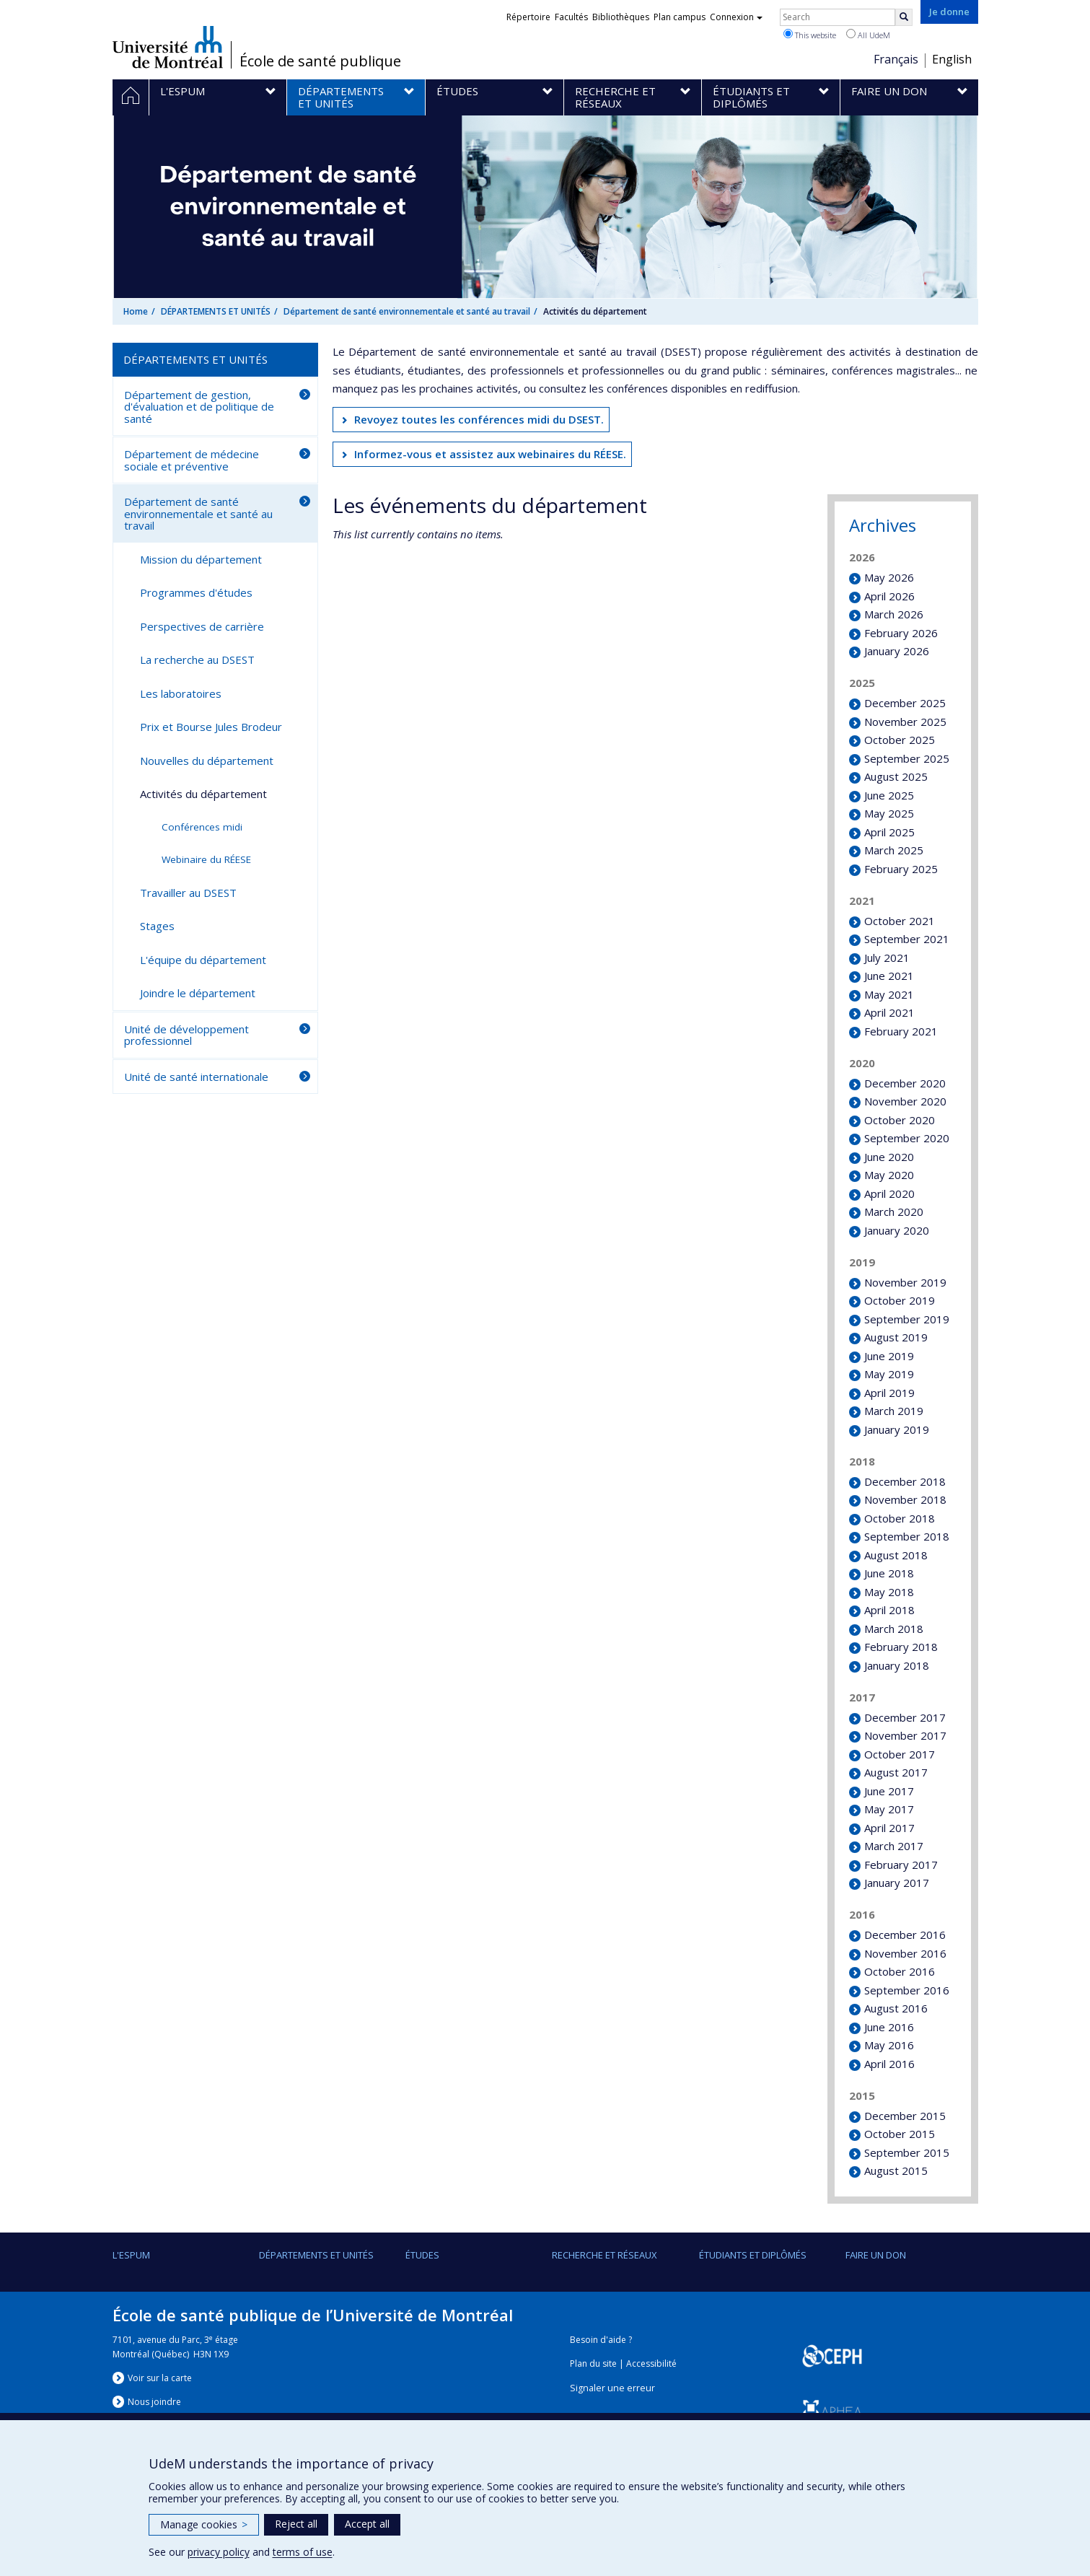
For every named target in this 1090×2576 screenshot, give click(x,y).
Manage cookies (203, 2524)
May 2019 (889, 1374)
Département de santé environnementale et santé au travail (407, 311)
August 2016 (896, 2008)
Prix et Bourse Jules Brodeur (211, 726)
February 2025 (901, 869)
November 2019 (905, 1282)
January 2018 (896, 1665)
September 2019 (906, 1319)
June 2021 (889, 975)
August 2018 (896, 1555)
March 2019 (893, 1410)
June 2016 (889, 2027)
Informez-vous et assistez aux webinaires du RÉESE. (490, 454)
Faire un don (875, 2254)
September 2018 (906, 1536)
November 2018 (905, 1499)
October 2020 (899, 1120)
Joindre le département (197, 993)
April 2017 (889, 1828)
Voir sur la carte (160, 2378)
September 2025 (906, 758)
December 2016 (905, 1934)
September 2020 (906, 1138)
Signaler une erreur (612, 2388)
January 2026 (896, 651)
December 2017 (905, 1717)
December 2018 (905, 1481)
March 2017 (893, 1846)
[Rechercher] (904, 17)
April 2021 (889, 1012)
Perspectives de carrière (202, 626)
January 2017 (896, 1882)
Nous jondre (154, 2402)
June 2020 (889, 1156)
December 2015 (905, 2115)
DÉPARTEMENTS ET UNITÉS (216, 311)
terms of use (303, 2552)
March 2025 (893, 850)
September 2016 (906, 1990)
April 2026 (889, 596)
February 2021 (901, 1031)
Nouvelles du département (206, 760)
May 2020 (889, 1174)
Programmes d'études (196, 592)
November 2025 (905, 721)
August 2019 (896, 1337)
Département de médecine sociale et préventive (191, 460)
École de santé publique (320, 61)
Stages (157, 926)
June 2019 (889, 1356)
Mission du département (201, 559)
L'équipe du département (203, 959)
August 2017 (896, 1772)
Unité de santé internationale (196, 1076)
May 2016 (889, 2045)
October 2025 (899, 739)
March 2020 (893, 1211)
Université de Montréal (168, 47)
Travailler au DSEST (188, 892)
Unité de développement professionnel (186, 1035)
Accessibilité (651, 2363)
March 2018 (893, 1628)
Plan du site (593, 2363)
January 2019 (896, 1429)
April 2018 (889, 1610)
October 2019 (899, 1300)
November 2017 (905, 1735)
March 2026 (893, 614)
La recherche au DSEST (197, 659)
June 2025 (889, 795)
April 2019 (889, 1392)
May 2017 (889, 1809)
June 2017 (889, 1791)
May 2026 (889, 577)
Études (422, 2254)
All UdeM (868, 34)
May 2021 (889, 994)
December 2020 (905, 1083)
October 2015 (899, 2133)
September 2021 (906, 939)
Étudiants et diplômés (752, 2254)
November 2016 (905, 1953)
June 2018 (889, 1573)
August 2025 (896, 776)
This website (809, 34)
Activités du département (203, 794)
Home (135, 311)
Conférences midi (202, 826)
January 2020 (896, 1230)
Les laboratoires (180, 693)
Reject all (296, 2524)
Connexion (736, 17)
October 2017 (899, 1754)
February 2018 (901, 1646)
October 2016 (899, 1971)
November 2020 (905, 1101)
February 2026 (901, 633)
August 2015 (896, 2170)
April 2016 (889, 2063)
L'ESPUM (131, 2254)
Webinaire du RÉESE (206, 859)
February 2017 (901, 1864)
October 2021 (899, 921)
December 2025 (905, 703)
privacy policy (219, 2552)
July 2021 (887, 957)
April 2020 (889, 1193)
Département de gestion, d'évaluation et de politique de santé (199, 406)
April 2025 (889, 832)
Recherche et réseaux (604, 2254)
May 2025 (889, 813)
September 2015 (906, 2152)
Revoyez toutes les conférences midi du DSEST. (479, 419)
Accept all (367, 2524)
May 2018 (889, 1592)
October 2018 (899, 1518)
